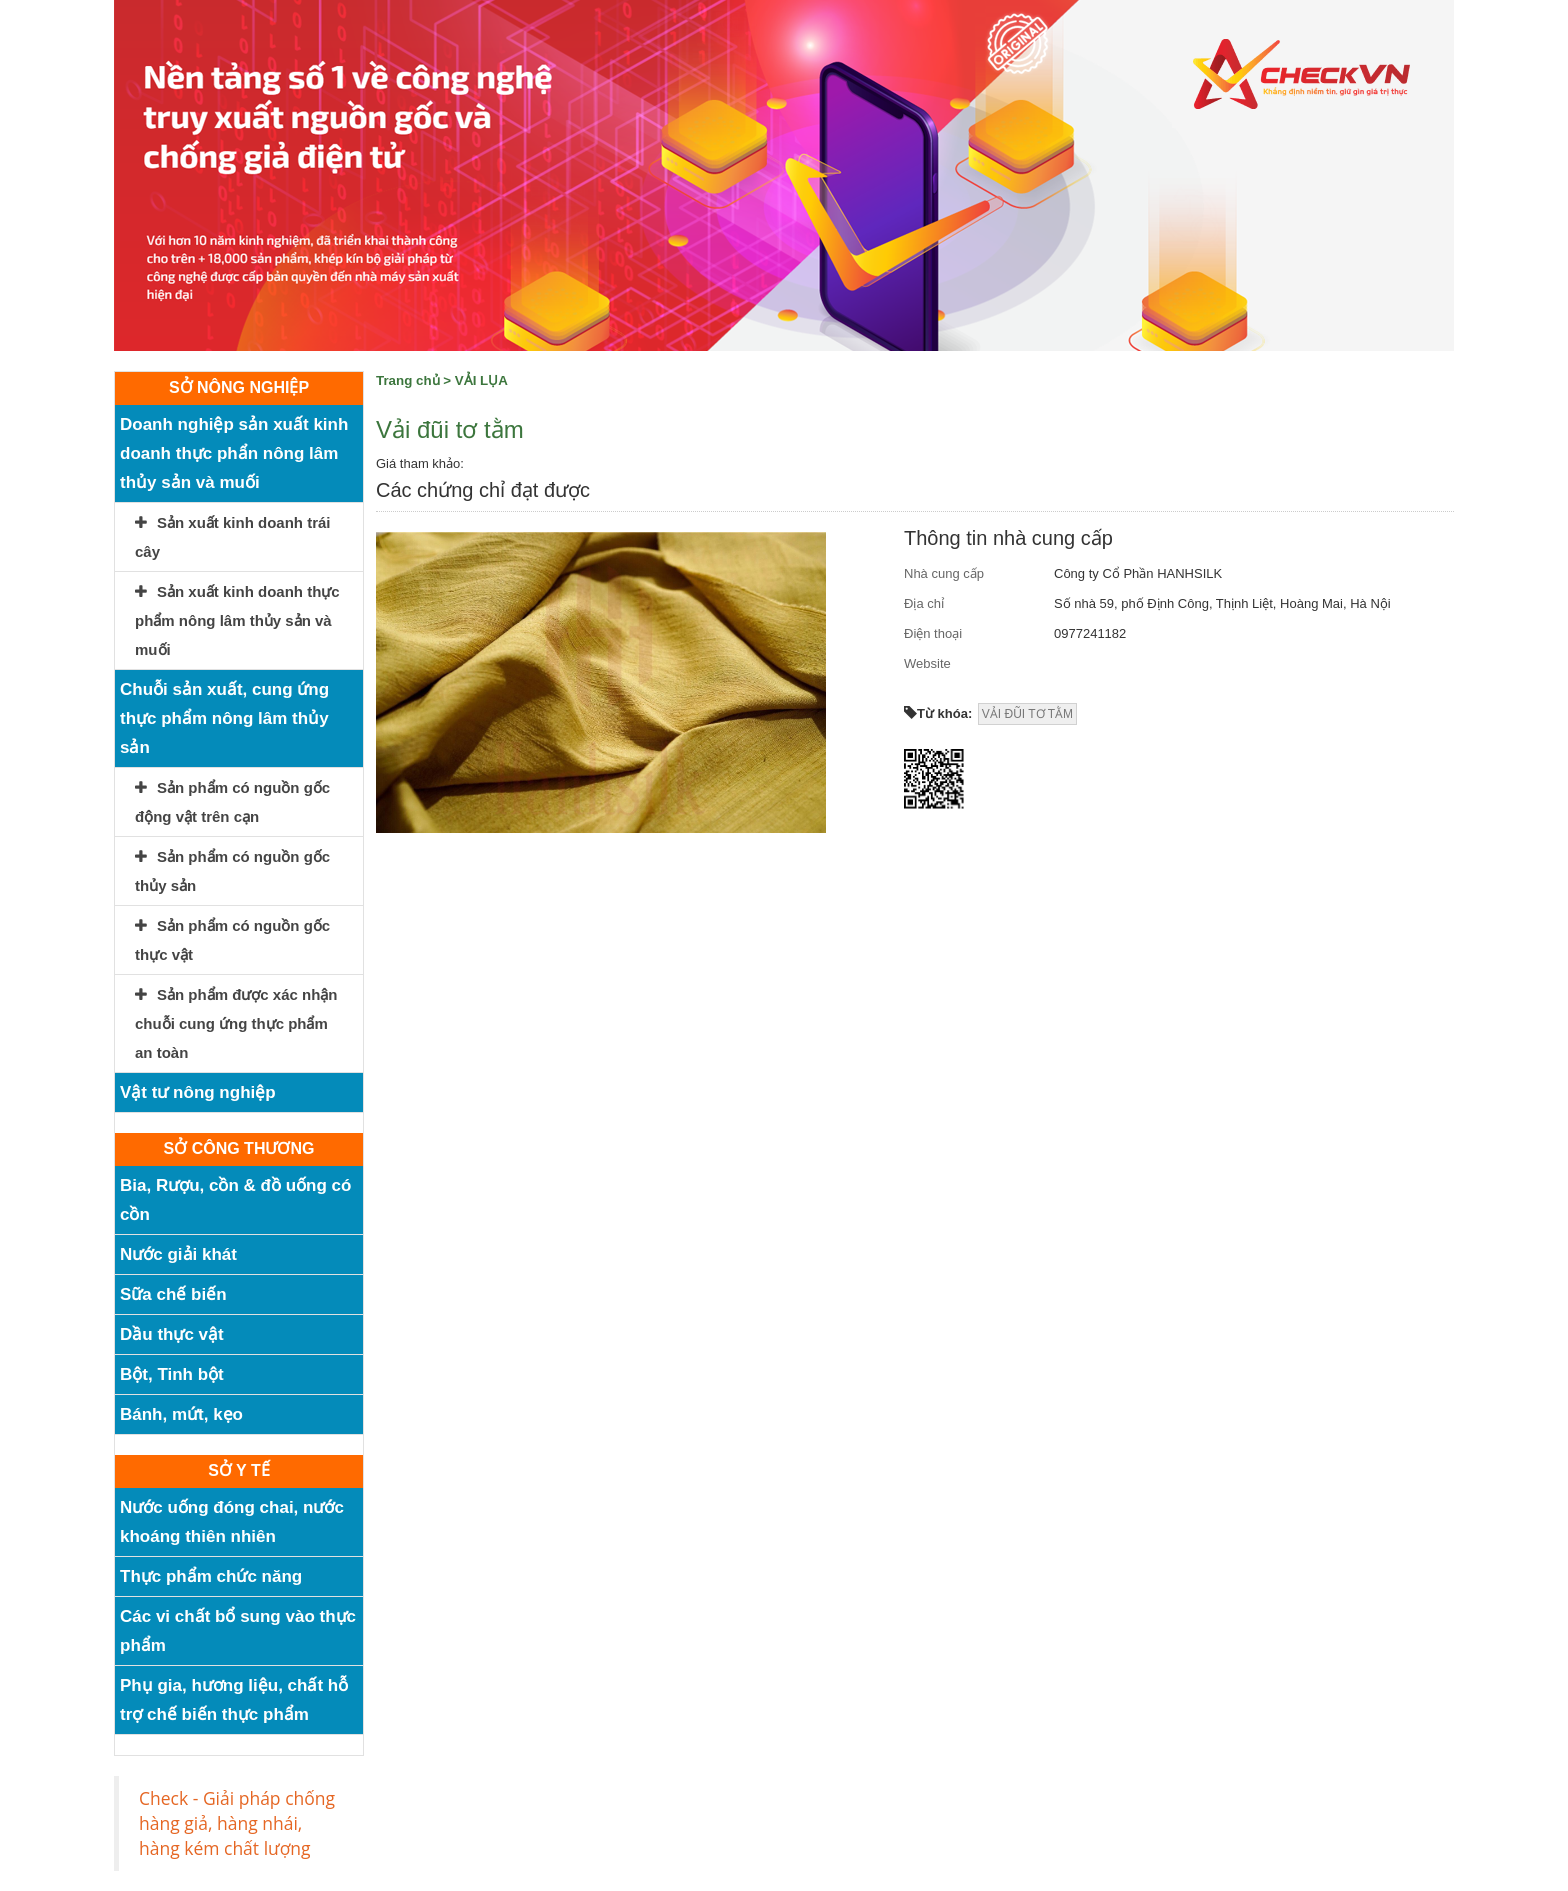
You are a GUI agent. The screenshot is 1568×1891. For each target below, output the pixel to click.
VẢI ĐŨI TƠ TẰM (1027, 714)
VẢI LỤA (481, 380)
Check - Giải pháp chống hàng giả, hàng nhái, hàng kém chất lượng (237, 1823)
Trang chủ (408, 380)
